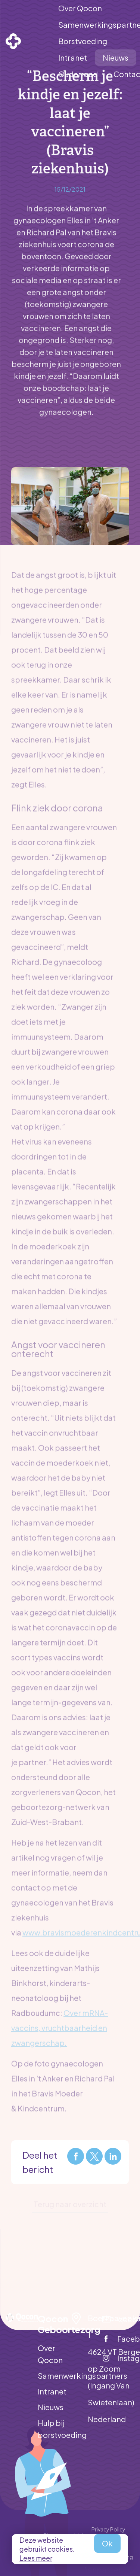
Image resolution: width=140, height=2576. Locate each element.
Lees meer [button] (35, 2558)
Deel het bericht (39, 2162)
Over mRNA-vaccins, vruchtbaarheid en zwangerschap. (59, 2024)
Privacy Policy (108, 2529)
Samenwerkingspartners (54, 2375)
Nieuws (50, 2407)
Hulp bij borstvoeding (54, 2428)
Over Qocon (50, 2354)
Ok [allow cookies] (107, 2543)
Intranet (52, 2391)
